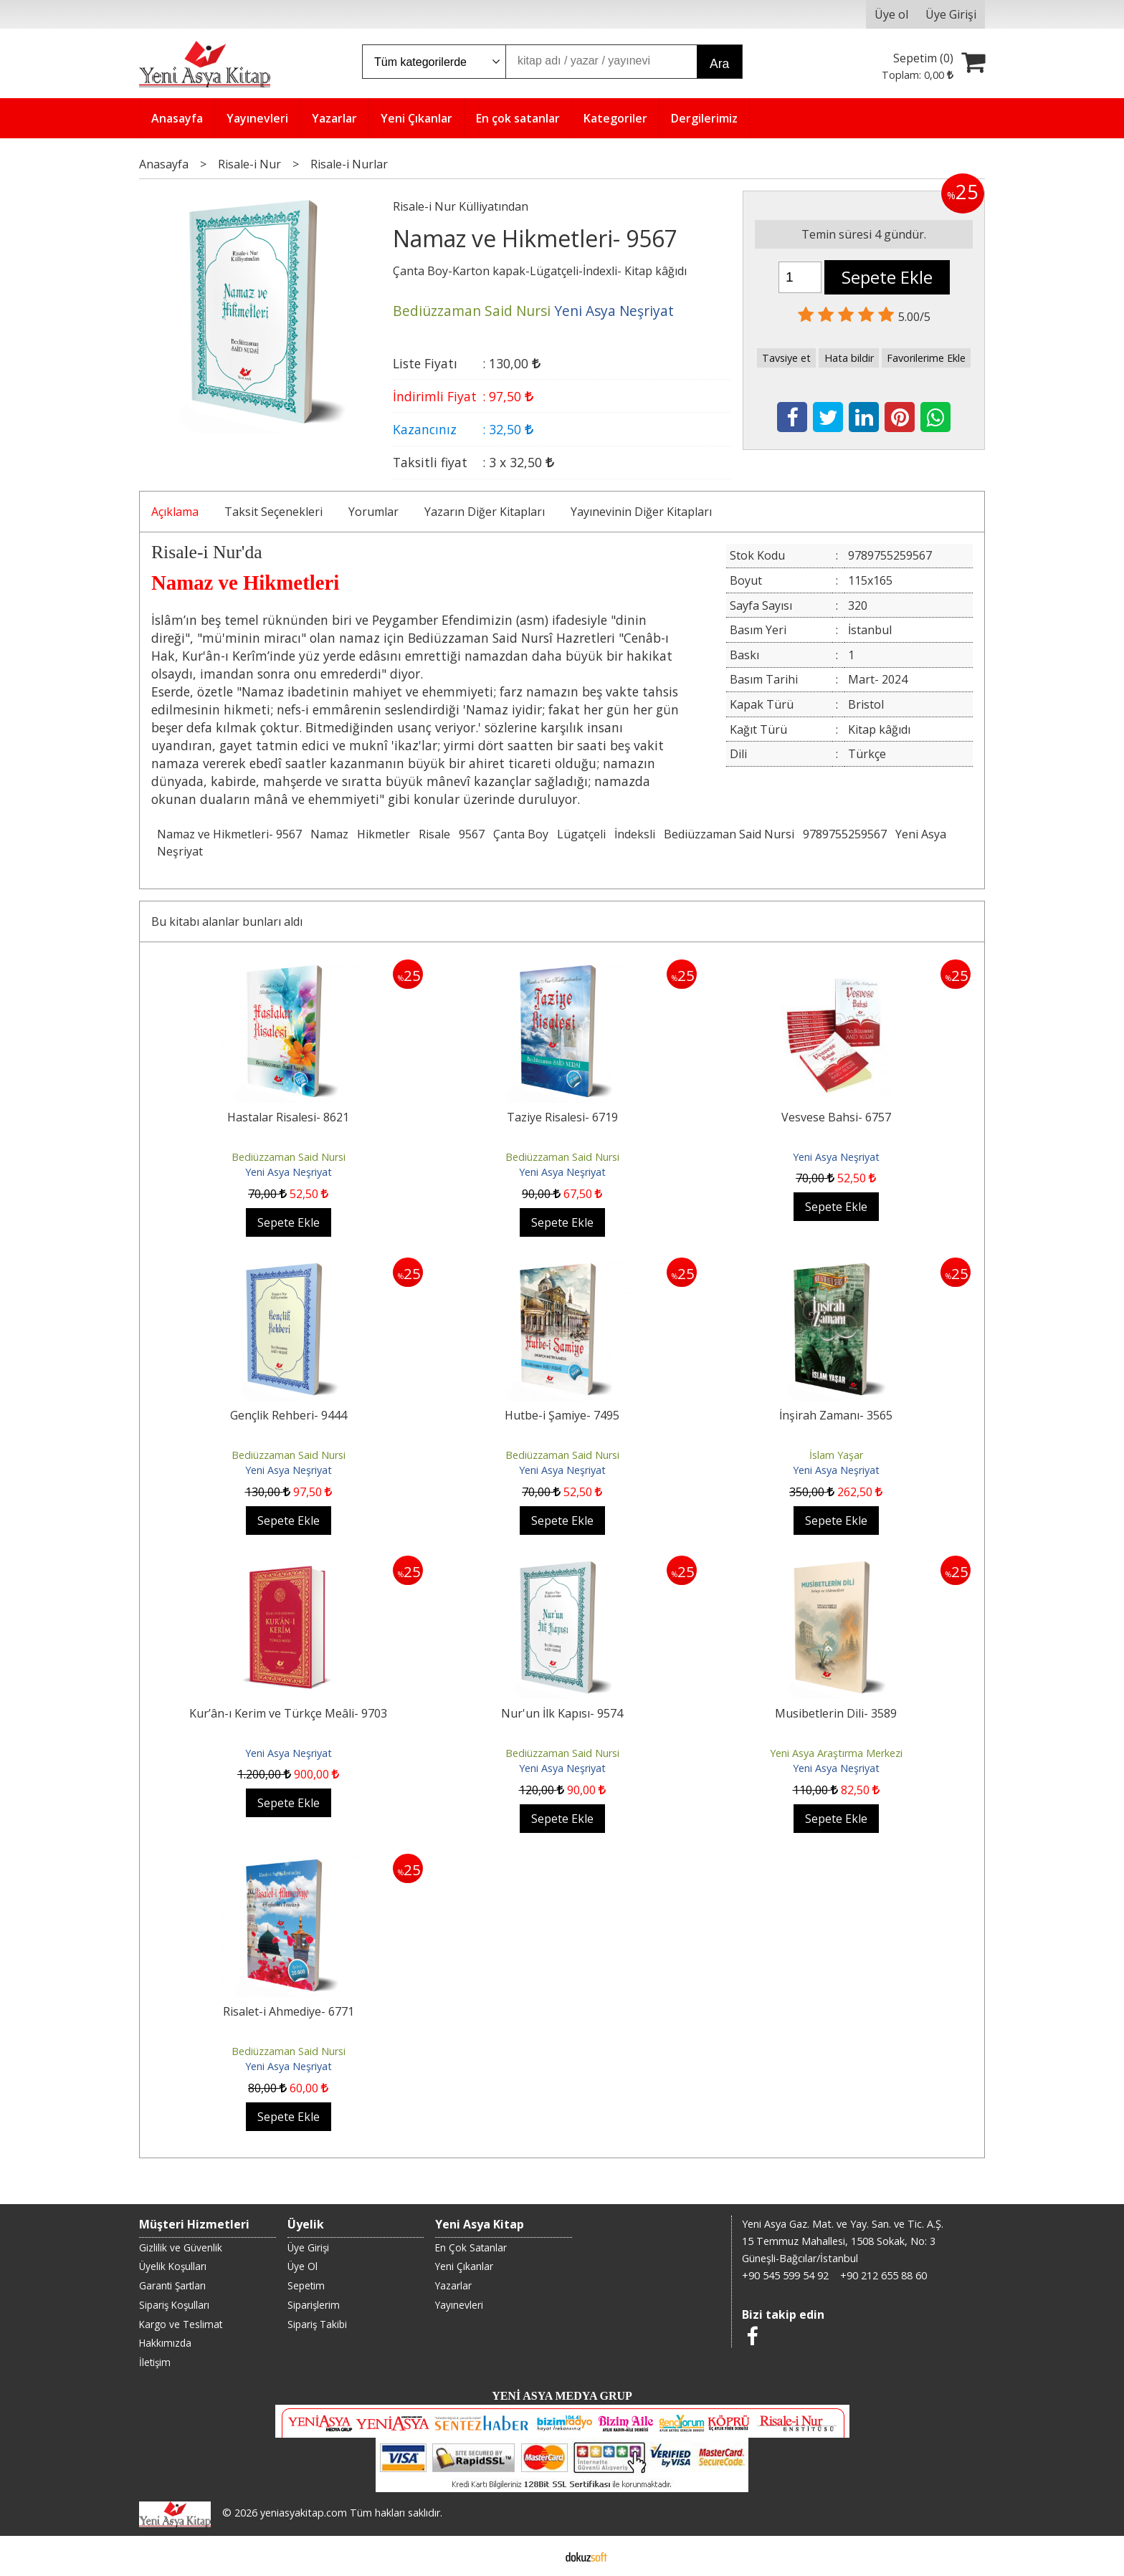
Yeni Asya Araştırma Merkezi (836, 1753)
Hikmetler (383, 834)
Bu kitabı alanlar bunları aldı (227, 921)
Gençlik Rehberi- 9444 (288, 1415)
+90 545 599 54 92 (785, 2275)
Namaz (329, 834)
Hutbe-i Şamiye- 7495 (562, 1415)
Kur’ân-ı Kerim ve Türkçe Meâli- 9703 (288, 1713)
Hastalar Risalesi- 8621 (288, 1117)
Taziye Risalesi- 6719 (562, 1117)
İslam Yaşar (836, 1455)
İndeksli (634, 834)
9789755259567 (845, 834)
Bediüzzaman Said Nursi (729, 834)
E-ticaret (539, 2556)
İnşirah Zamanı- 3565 (835, 1415)
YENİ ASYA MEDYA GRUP (562, 2396)
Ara (719, 64)
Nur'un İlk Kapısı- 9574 (562, 1713)
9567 (472, 834)
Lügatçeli (581, 834)
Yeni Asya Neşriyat (288, 1172)
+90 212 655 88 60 (883, 2275)
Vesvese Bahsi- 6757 (836, 1117)
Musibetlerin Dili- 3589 (836, 1713)
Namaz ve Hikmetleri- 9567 (229, 834)
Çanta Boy (520, 834)
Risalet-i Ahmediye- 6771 (288, 2011)
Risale (434, 834)
